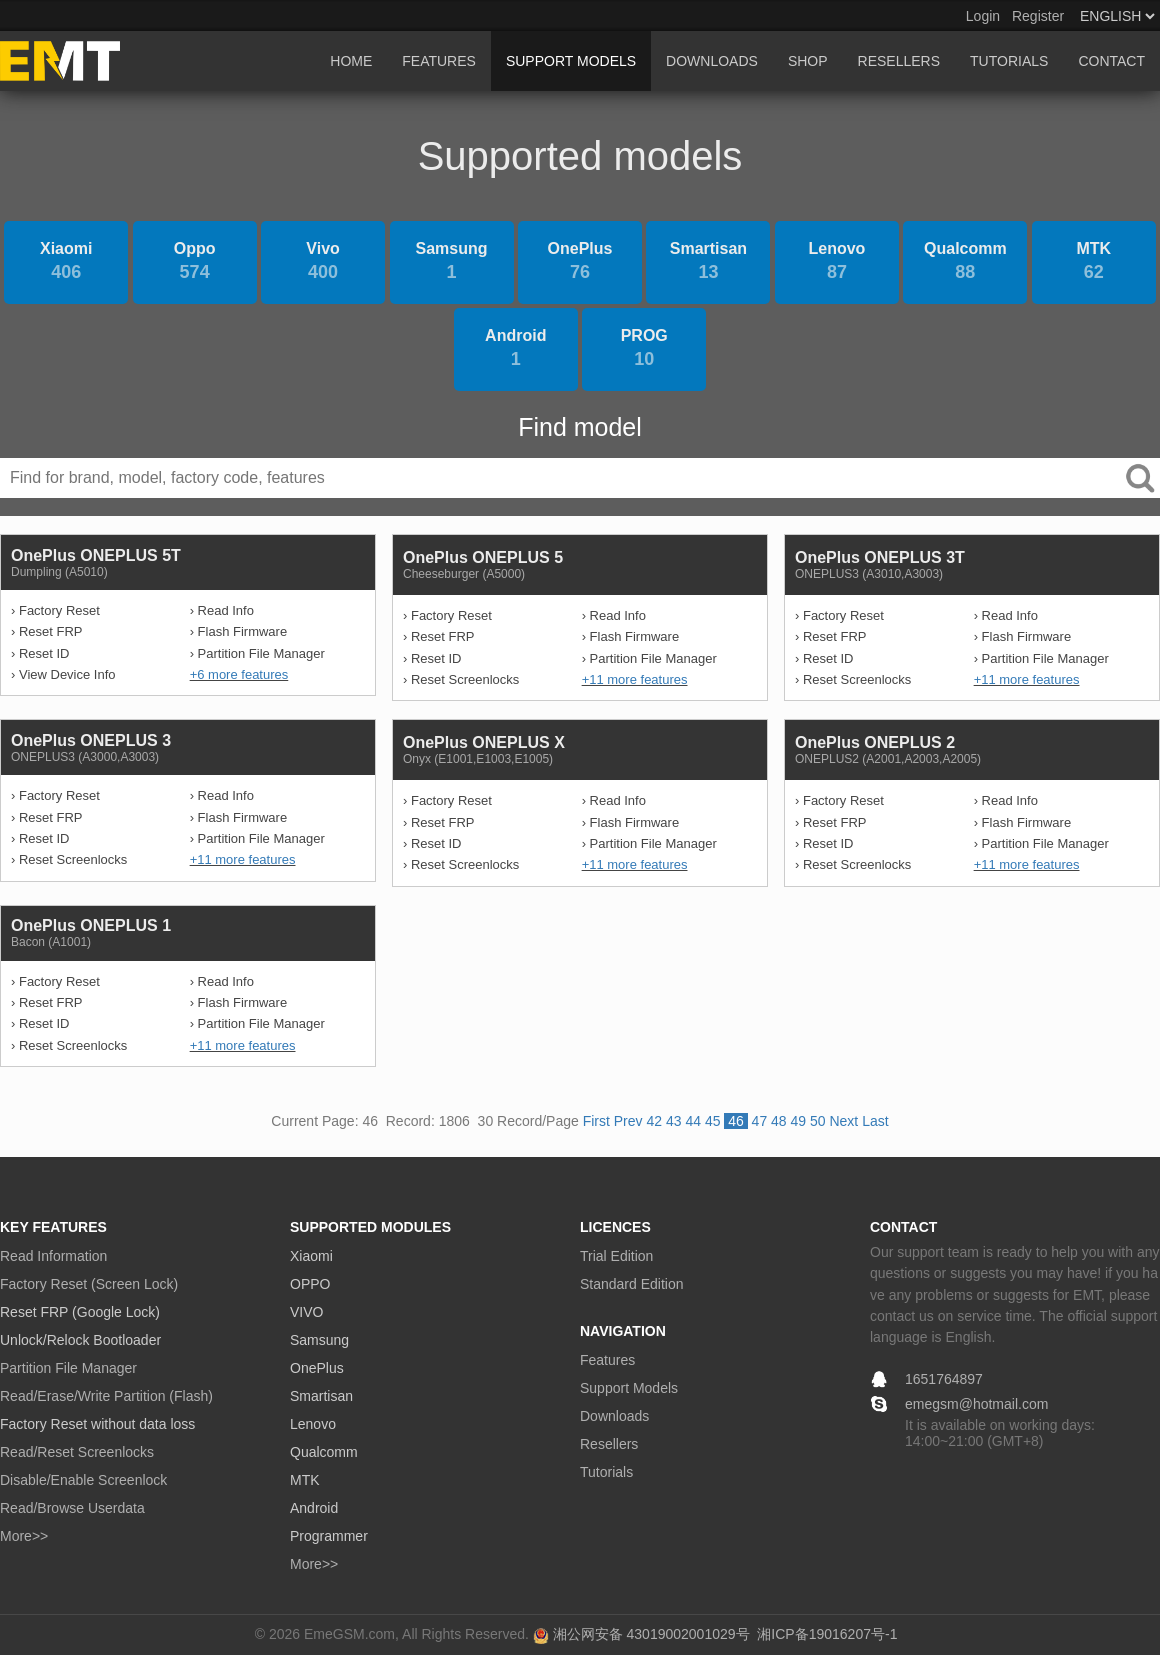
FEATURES (439, 61)
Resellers (609, 1444)
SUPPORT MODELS (571, 61)
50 (818, 1121)
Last (875, 1121)
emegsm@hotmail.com (976, 1404)
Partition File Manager (68, 1368)
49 (799, 1121)
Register (1038, 16)
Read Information (53, 1256)
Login (983, 16)
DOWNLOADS (712, 61)
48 (779, 1121)
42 (654, 1121)
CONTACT (1111, 61)
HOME (351, 61)
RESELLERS (899, 61)
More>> (24, 1536)
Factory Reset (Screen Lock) (89, 1284)
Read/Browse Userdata (72, 1508)
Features (607, 1360)
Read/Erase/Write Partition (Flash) (106, 1396)
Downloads (614, 1416)
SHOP (808, 61)
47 (760, 1121)
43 (674, 1121)
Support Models (629, 1388)
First (596, 1121)
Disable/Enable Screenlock (83, 1480)
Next (843, 1121)
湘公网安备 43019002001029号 (651, 1634)
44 (693, 1121)
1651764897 (944, 1379)
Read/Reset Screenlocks (77, 1452)
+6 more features (239, 674)
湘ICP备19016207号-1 (827, 1634)
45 (713, 1121)
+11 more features (635, 679)
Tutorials (606, 1472)
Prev (628, 1121)
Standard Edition (632, 1284)
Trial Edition (616, 1256)
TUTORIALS (1009, 61)
